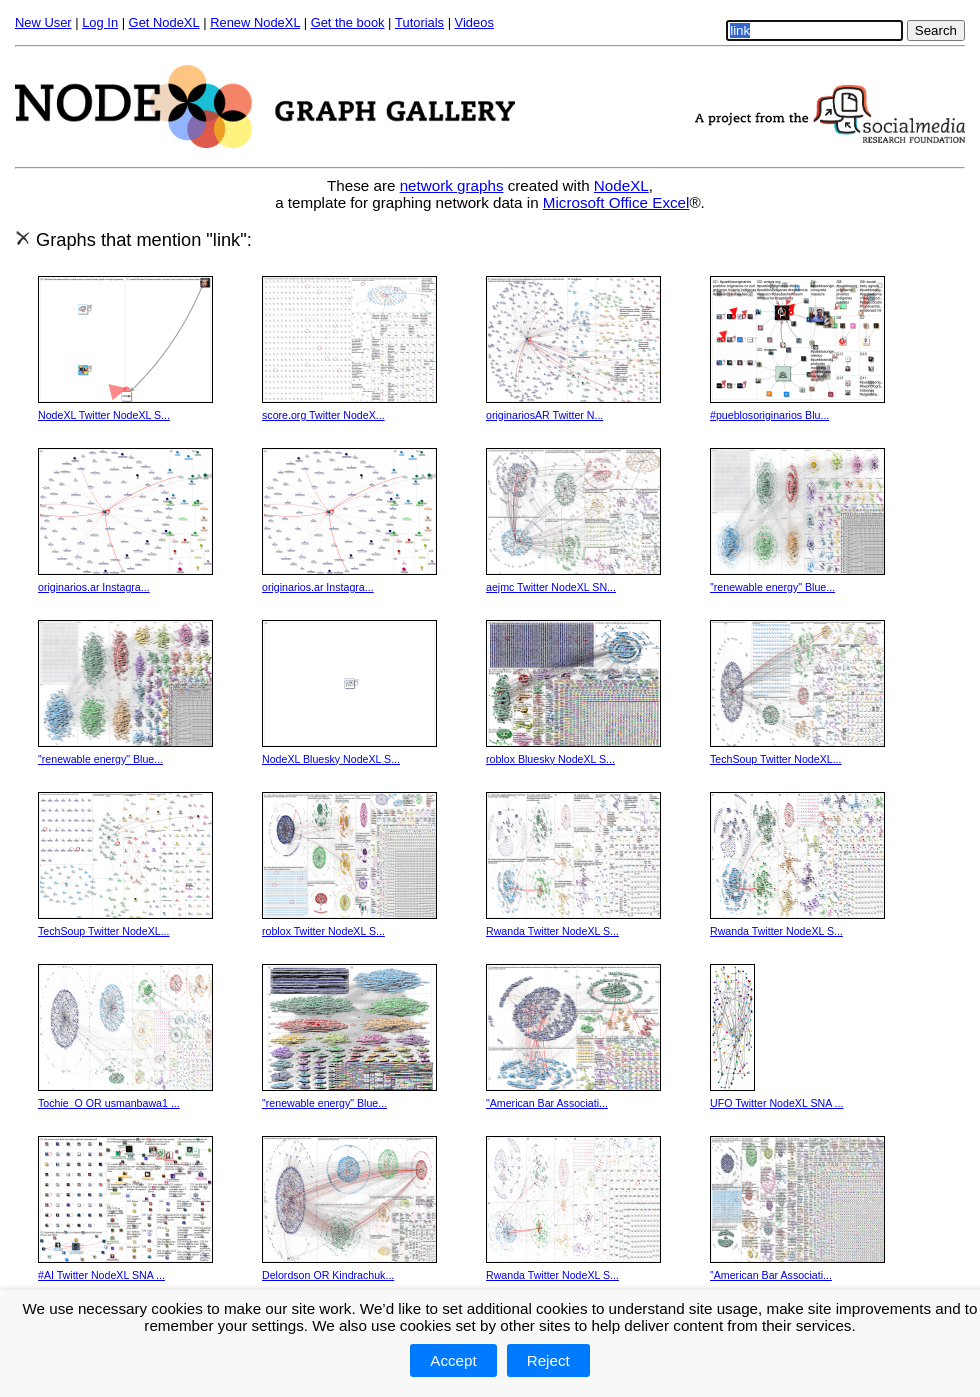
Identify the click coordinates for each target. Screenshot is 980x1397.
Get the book (348, 22)
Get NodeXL (164, 22)
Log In (100, 22)
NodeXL (621, 185)
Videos (474, 22)
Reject (548, 1360)
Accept (453, 1360)
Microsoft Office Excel (616, 202)
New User (43, 22)
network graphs (452, 185)
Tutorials (419, 22)
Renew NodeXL (255, 22)
